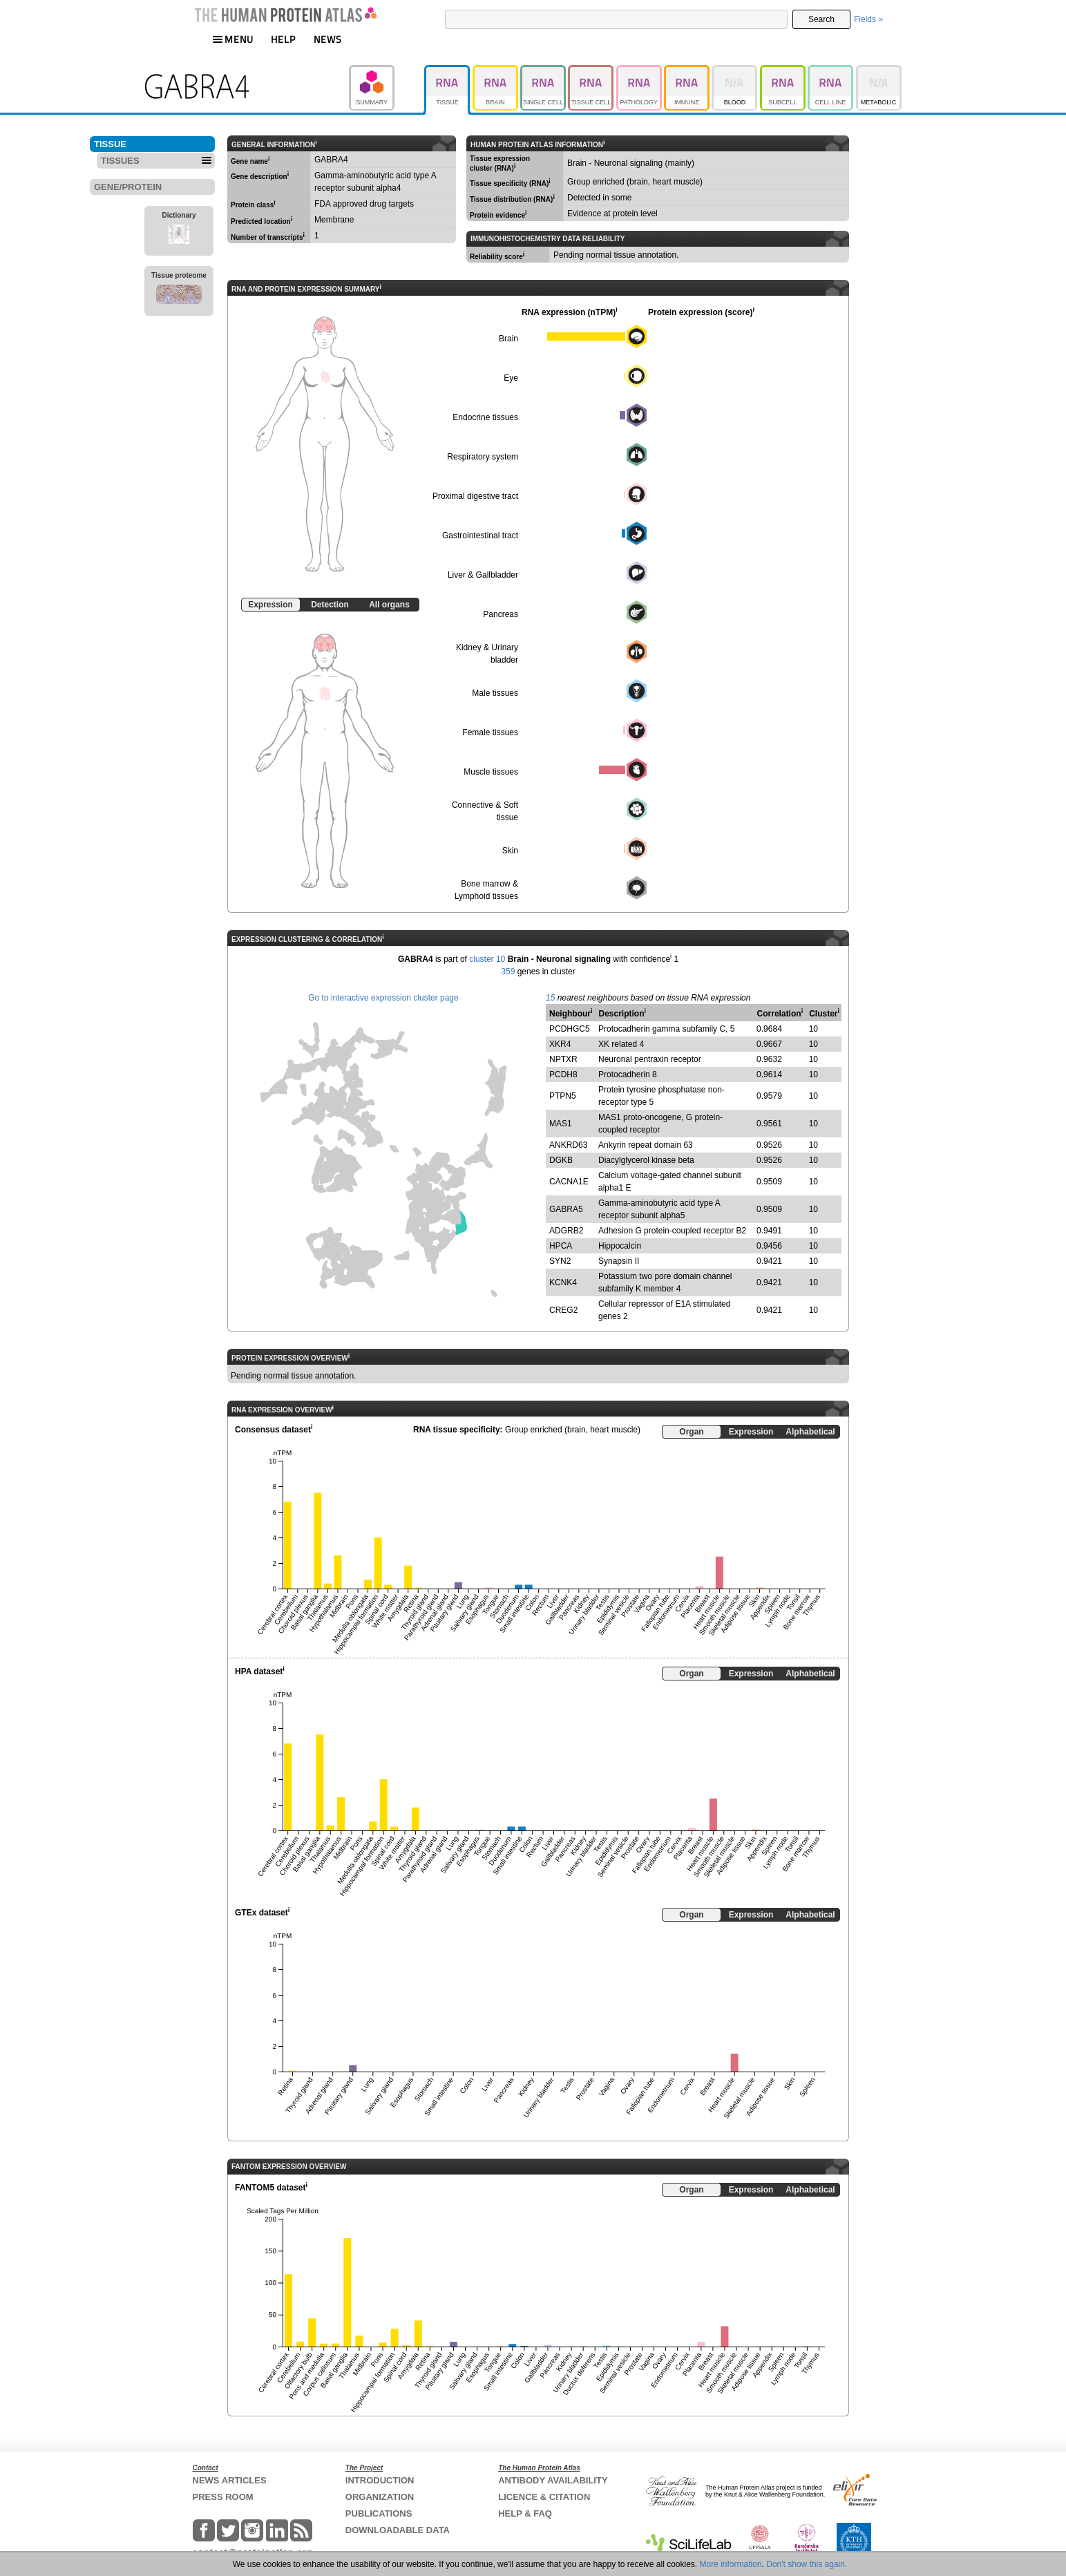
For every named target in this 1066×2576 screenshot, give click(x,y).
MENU (233, 39)
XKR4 (560, 1044)
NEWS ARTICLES (230, 2480)
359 (508, 971)
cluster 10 (487, 959)
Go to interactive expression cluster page (383, 998)
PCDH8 (563, 1074)
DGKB (561, 1160)
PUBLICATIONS (378, 2513)
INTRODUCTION (380, 2480)
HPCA (560, 1246)
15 (550, 998)
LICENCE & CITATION (544, 2497)
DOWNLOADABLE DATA (397, 2530)
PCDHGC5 (569, 1029)
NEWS (328, 39)
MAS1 (560, 1123)
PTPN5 (562, 1096)
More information (731, 2564)
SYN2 (560, 1261)
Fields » (868, 19)
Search (821, 19)
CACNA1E (569, 1181)
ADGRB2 (566, 1230)
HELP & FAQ (525, 2513)
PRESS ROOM (223, 2497)
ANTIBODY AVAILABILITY (552, 2480)
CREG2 (563, 1310)
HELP (283, 39)
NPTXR (563, 1059)
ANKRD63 (568, 1145)
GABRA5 (566, 1209)
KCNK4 (563, 1282)
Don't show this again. (806, 2564)
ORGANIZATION (379, 2497)
